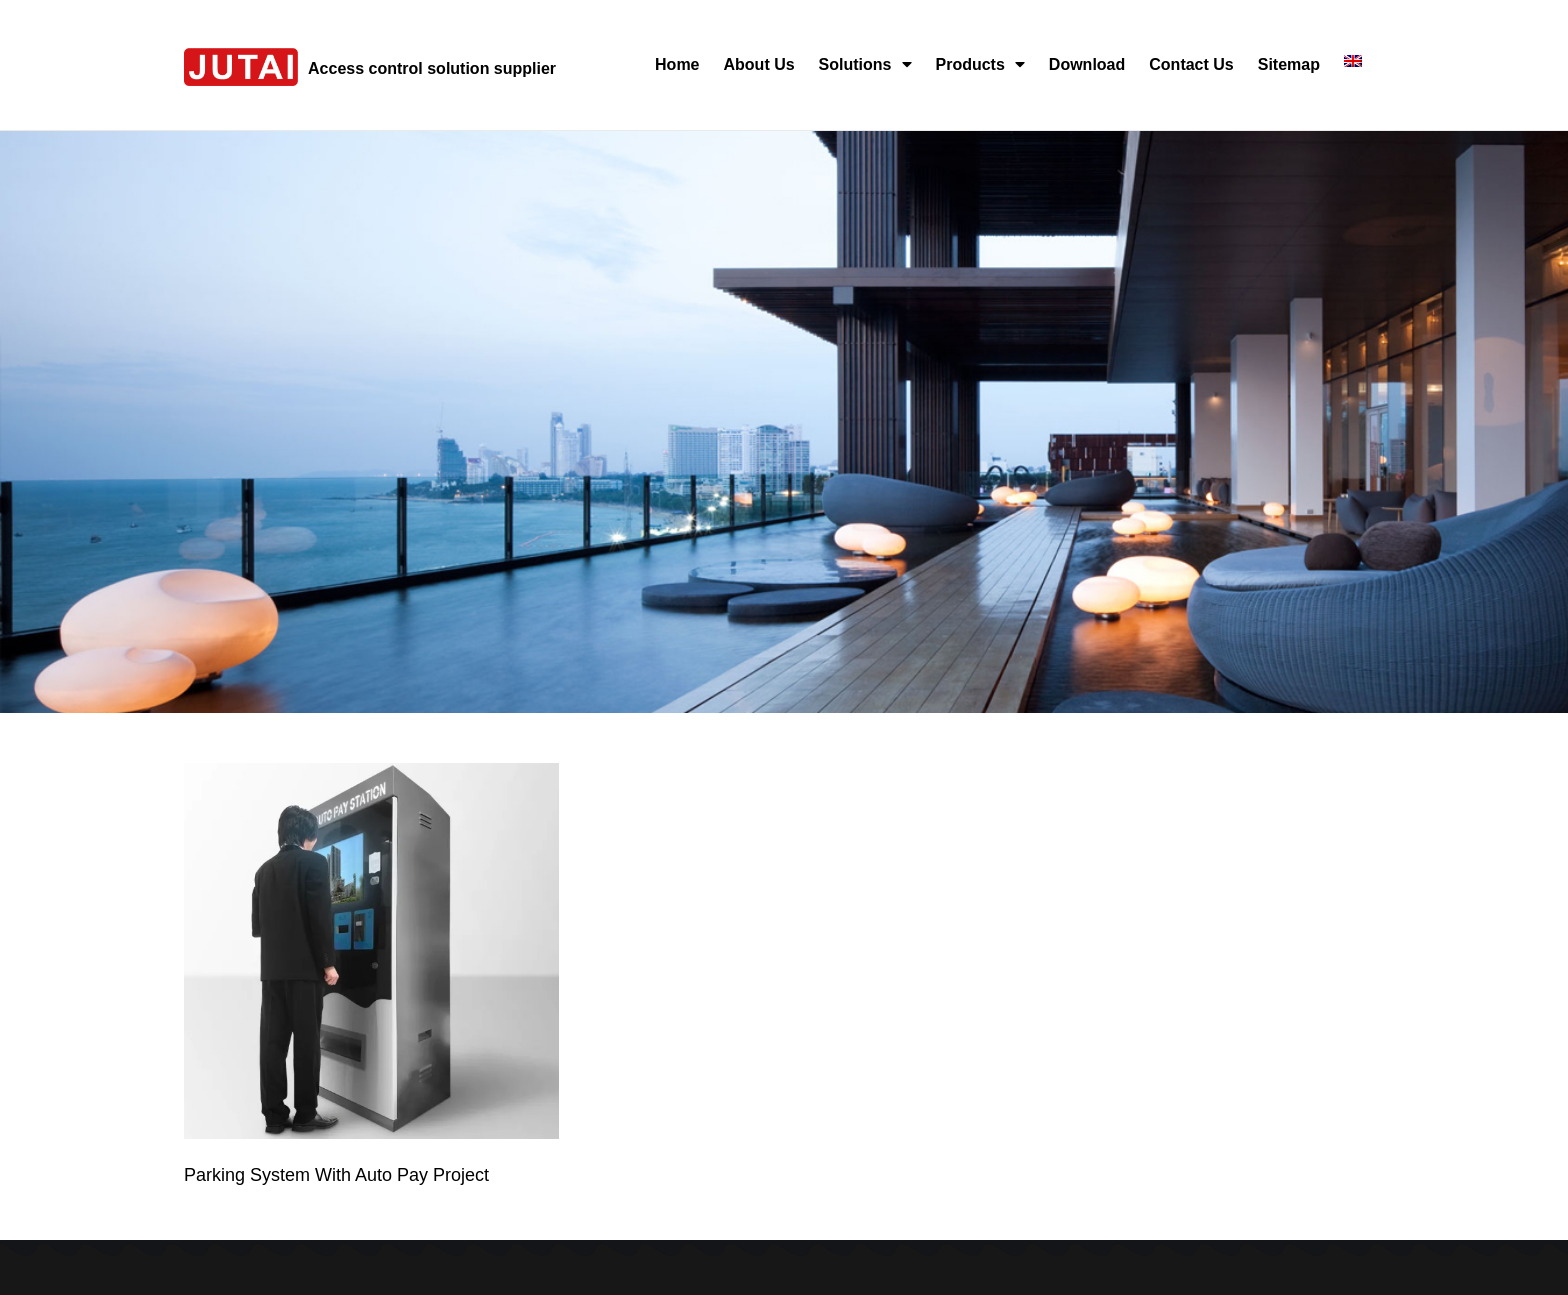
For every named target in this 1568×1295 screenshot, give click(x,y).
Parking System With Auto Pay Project (336, 1175)
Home (677, 64)
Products (980, 64)
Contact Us (1191, 64)
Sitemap (1289, 64)
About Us (759, 64)
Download (1087, 64)
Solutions (865, 64)
